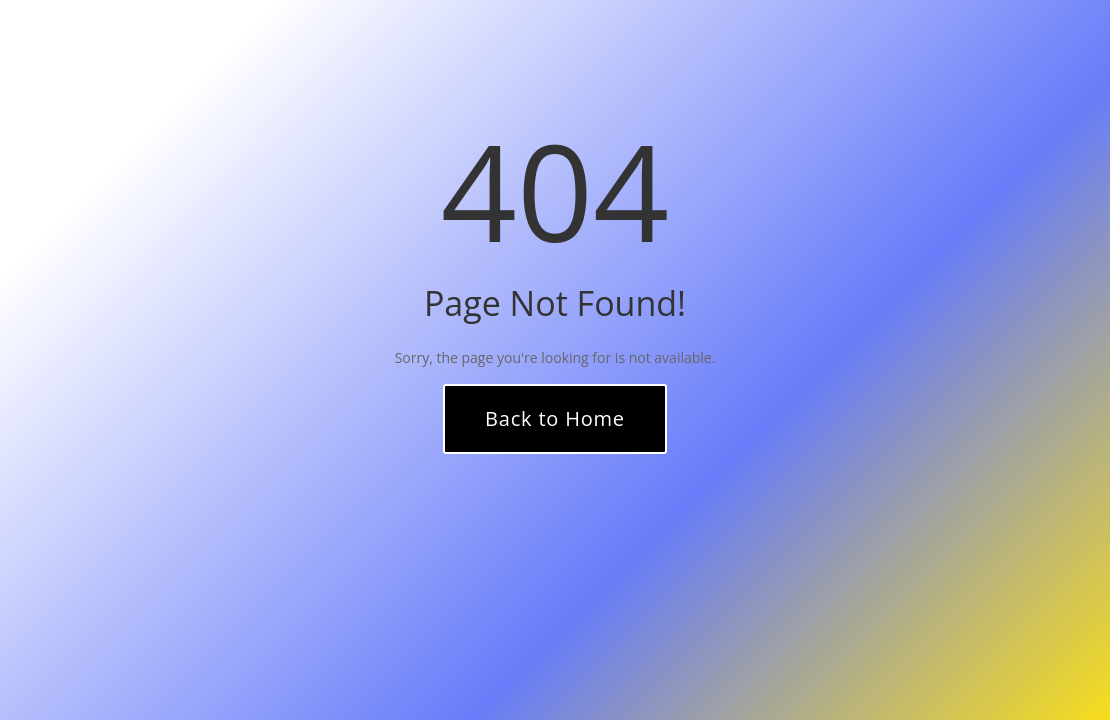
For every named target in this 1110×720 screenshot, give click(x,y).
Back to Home (555, 418)
